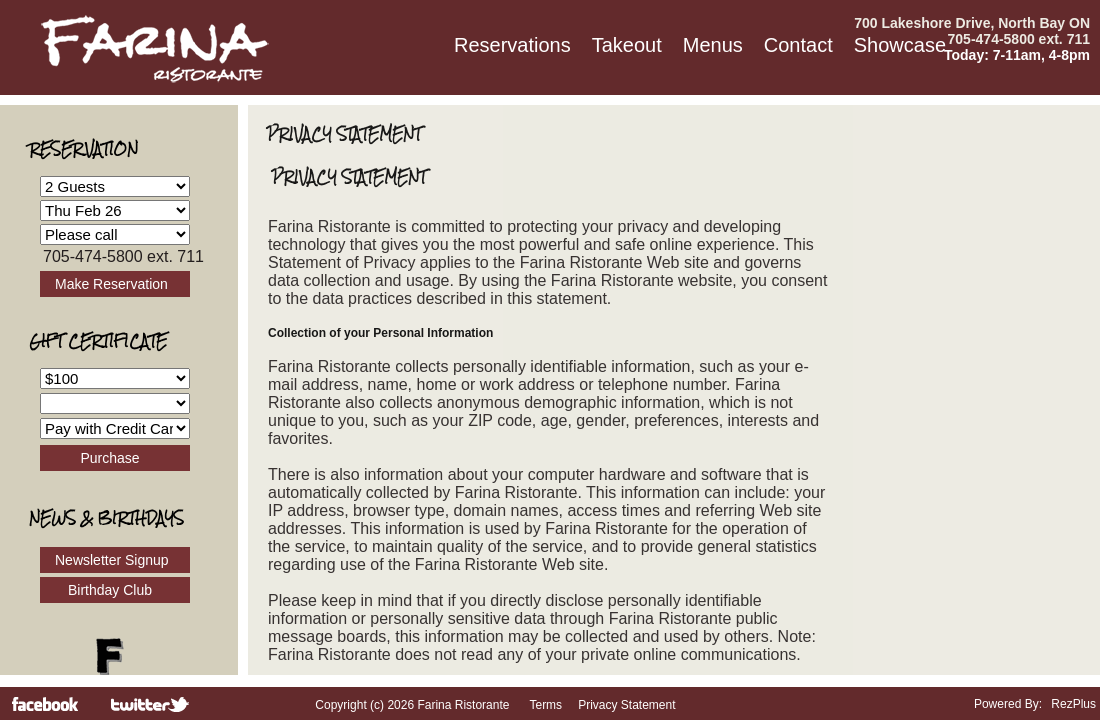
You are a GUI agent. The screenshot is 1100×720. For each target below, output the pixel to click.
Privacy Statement (626, 705)
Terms (545, 705)
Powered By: (1009, 704)
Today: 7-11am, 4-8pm (1017, 55)
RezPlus (1073, 704)
